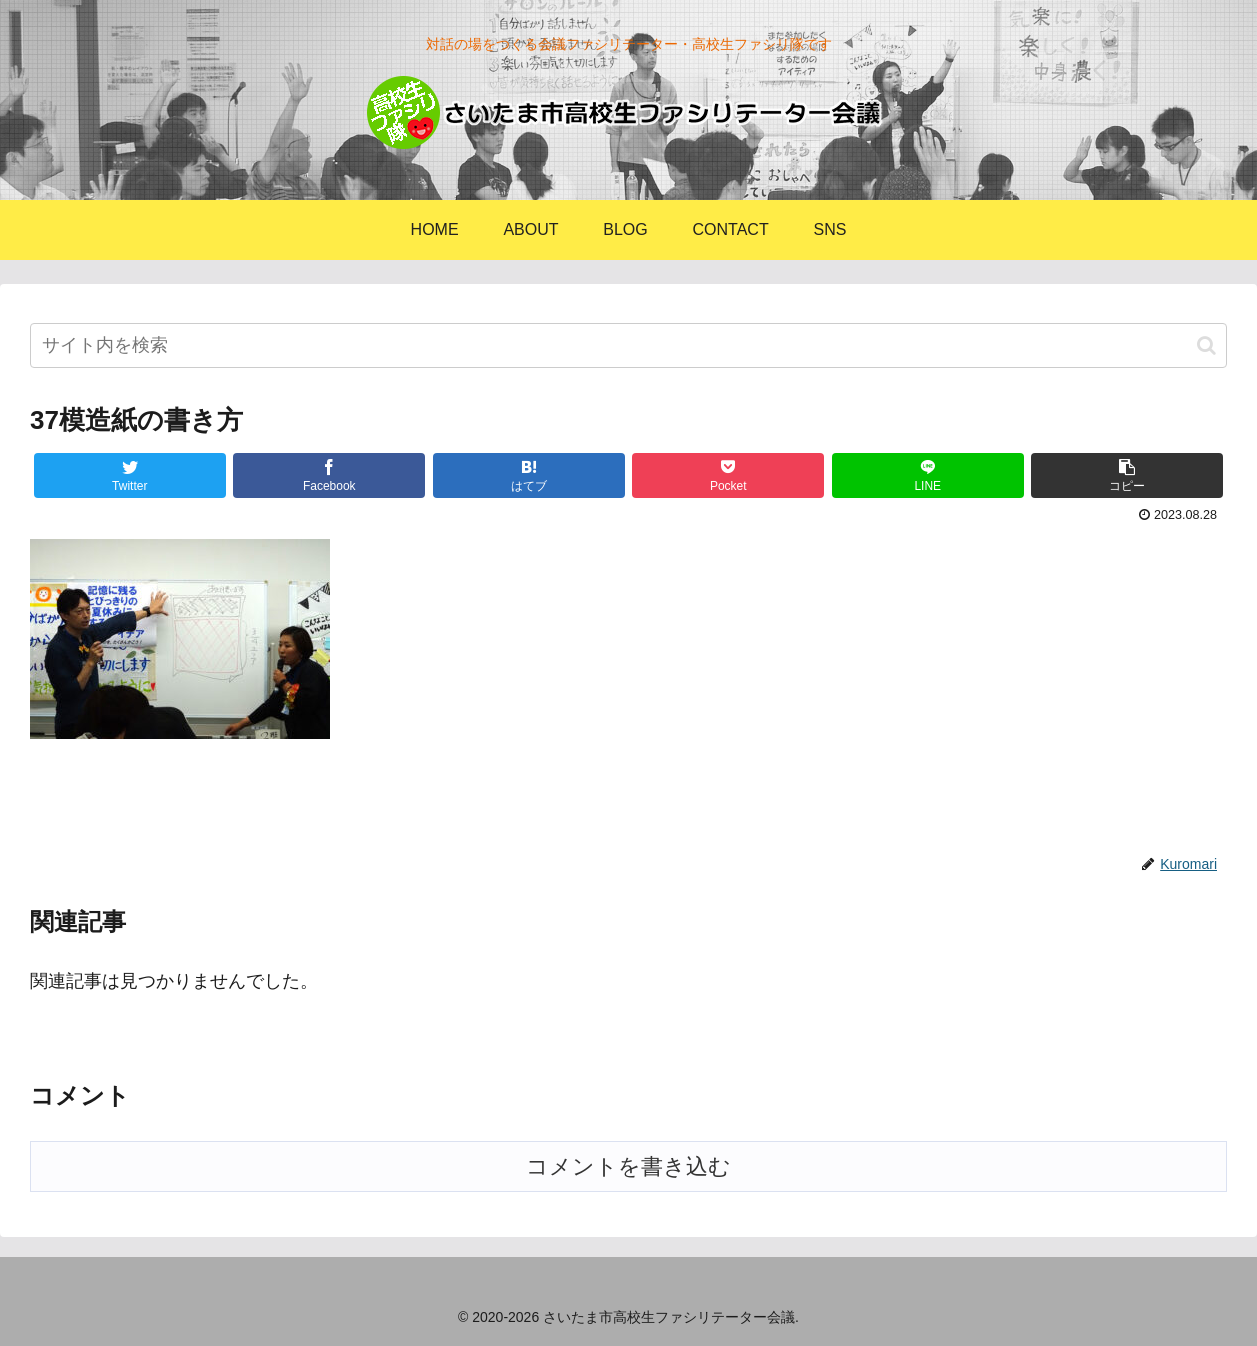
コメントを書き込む (628, 1166)
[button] (1206, 345)
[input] (628, 345)
